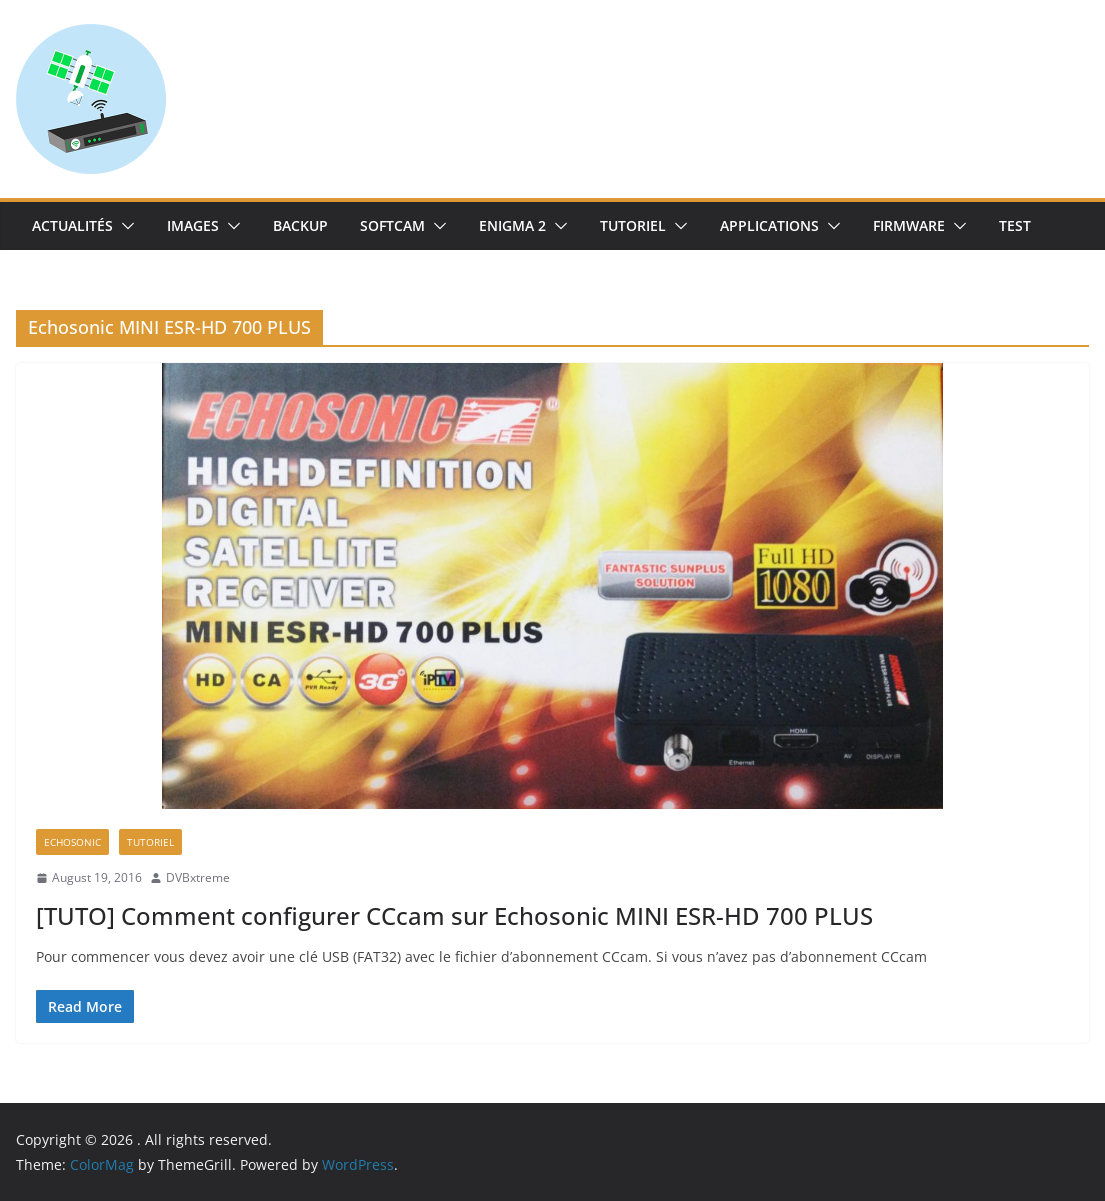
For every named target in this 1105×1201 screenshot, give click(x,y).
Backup (300, 225)
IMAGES (193, 225)
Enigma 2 (512, 225)
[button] (124, 226)
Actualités (72, 225)
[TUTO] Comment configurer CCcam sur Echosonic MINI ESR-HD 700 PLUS (454, 915)
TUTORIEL (633, 225)
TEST (1015, 225)
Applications (769, 225)
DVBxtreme (198, 877)
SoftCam (392, 225)
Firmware (909, 225)
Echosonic (72, 842)
